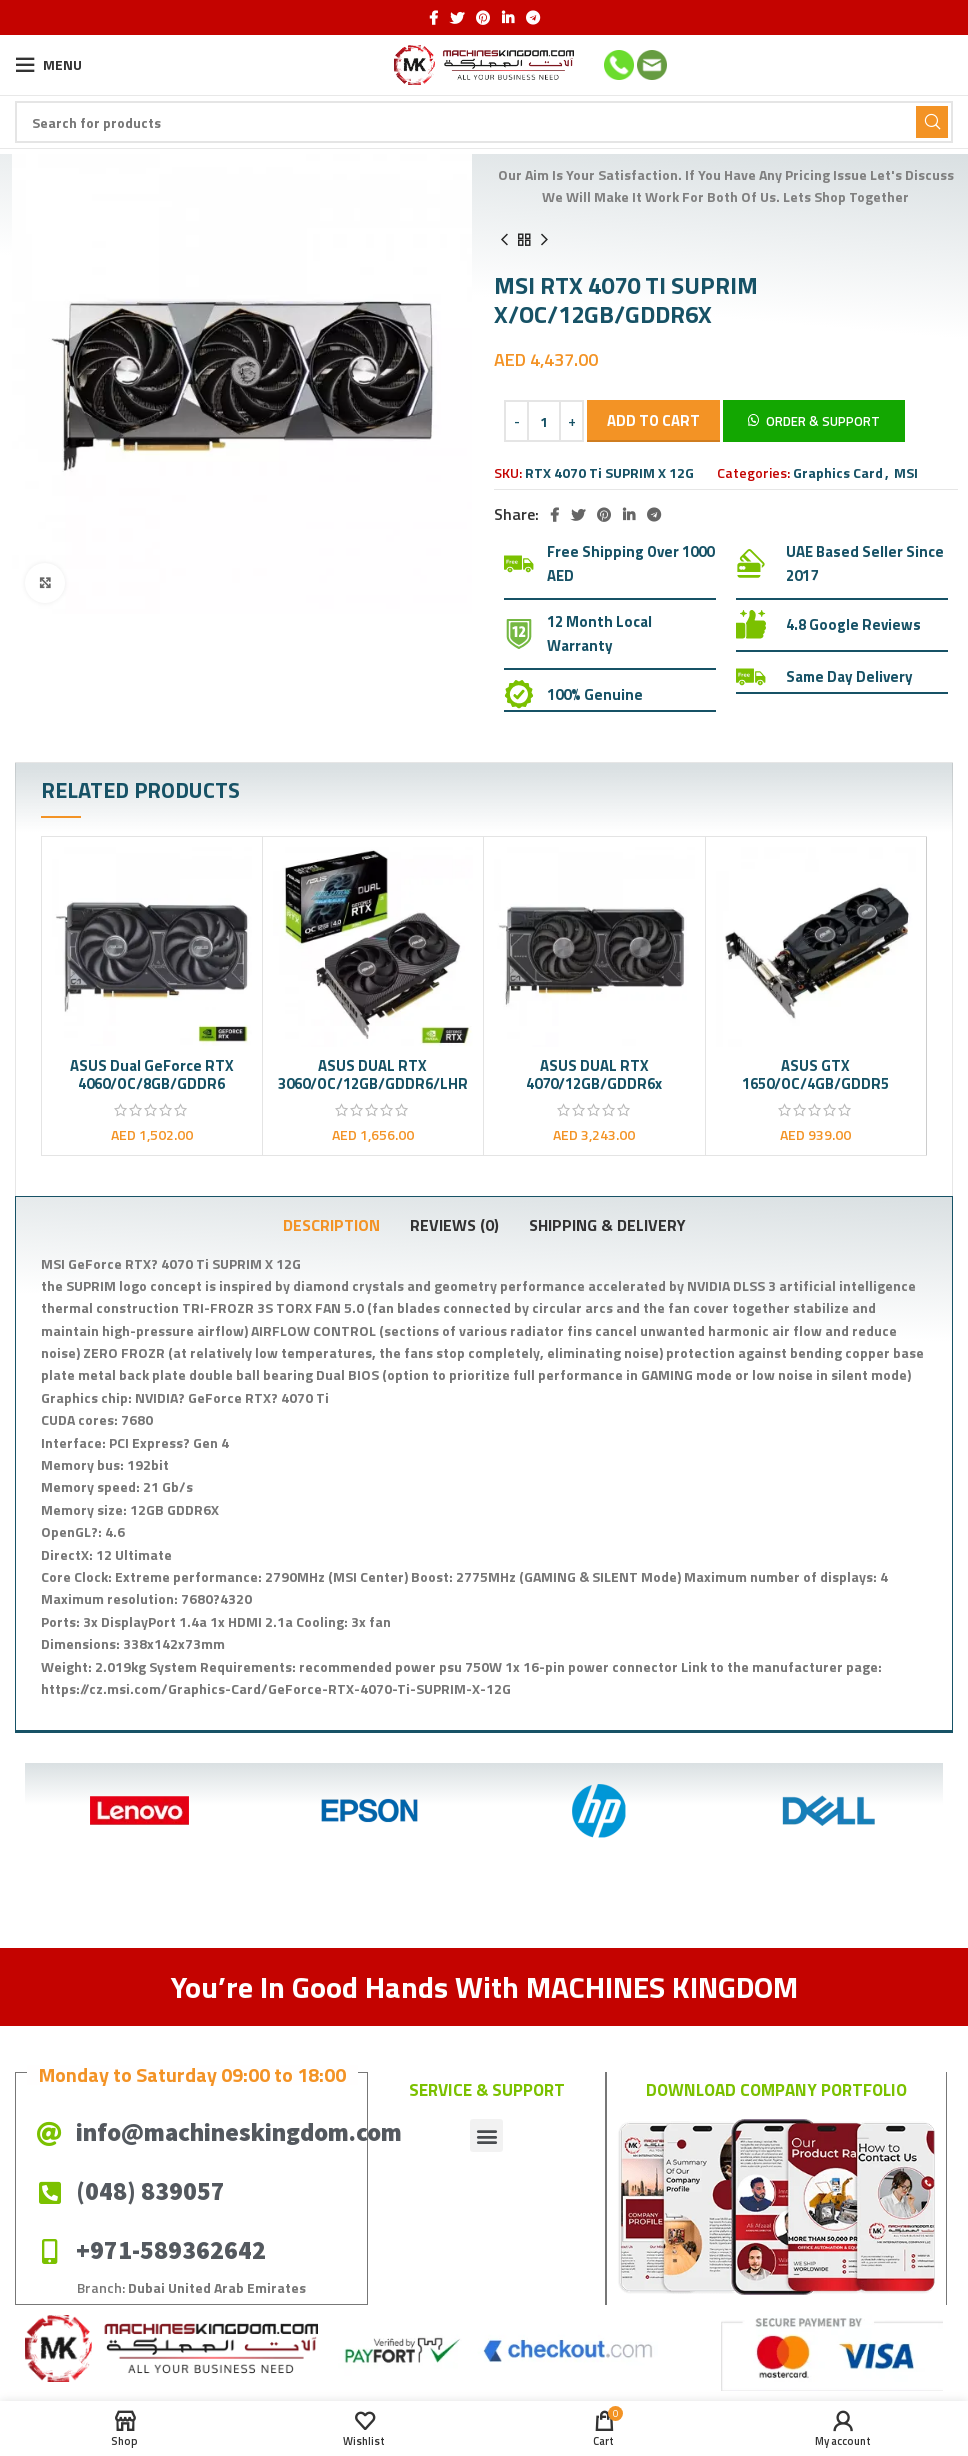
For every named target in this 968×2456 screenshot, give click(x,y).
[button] (814, 419)
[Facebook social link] (433, 18)
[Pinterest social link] (483, 18)
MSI (906, 472)
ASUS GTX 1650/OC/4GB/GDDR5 (815, 1074)
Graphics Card (838, 472)
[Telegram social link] (533, 18)
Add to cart (653, 420)
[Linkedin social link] (508, 18)
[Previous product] (504, 240)
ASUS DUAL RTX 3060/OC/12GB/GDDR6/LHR (373, 1074)
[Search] (484, 122)
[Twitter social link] (457, 18)
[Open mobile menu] (48, 65)
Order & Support (823, 421)
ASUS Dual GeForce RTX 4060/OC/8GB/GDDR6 (152, 1074)
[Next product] (544, 240)
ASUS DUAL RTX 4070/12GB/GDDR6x (594, 1074)
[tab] (331, 1225)
